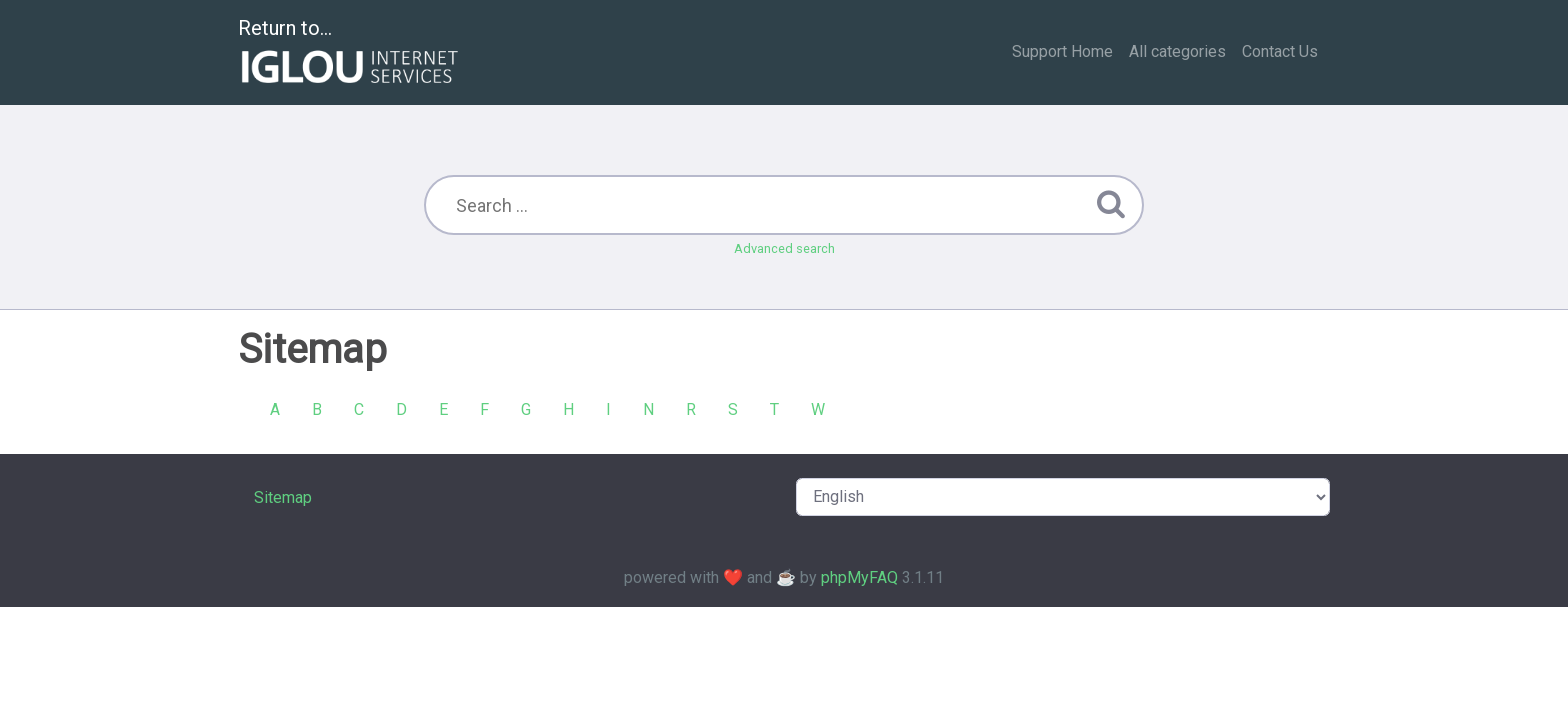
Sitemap (283, 497)
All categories (1177, 51)
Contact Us (1280, 51)
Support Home (1062, 51)
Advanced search (784, 248)
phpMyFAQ (859, 577)
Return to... (350, 53)
